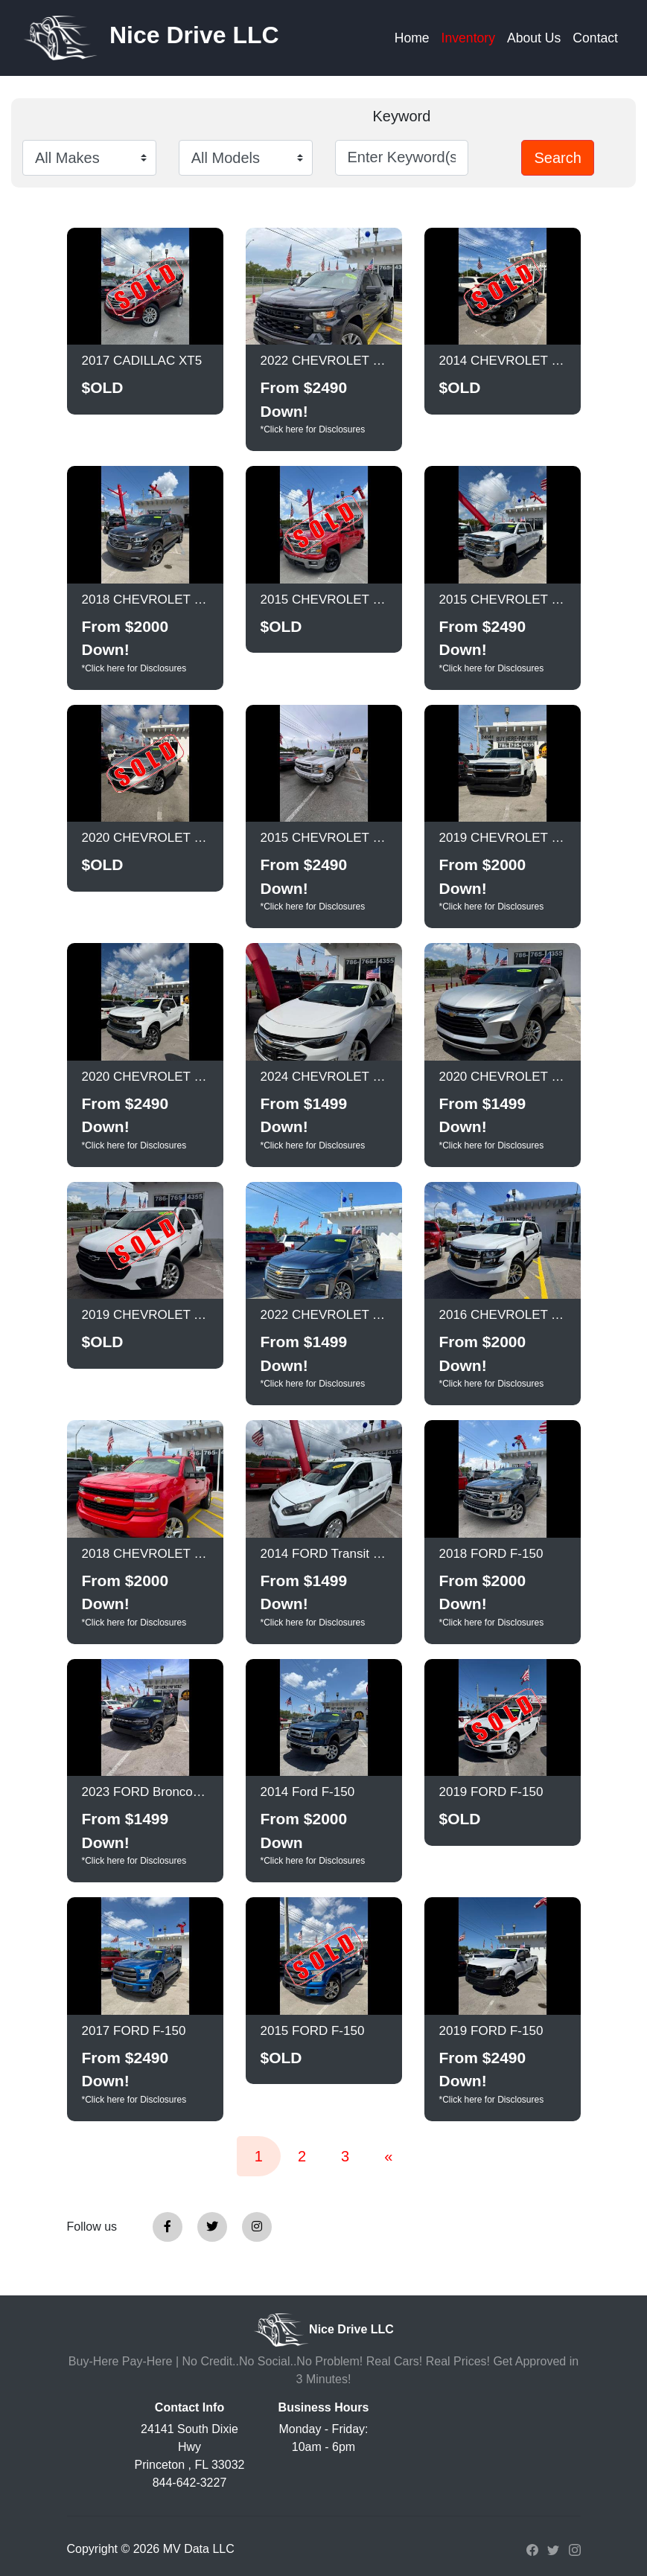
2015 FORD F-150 (313, 2031)
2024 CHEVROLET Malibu (324, 1077)
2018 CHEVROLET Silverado (145, 1554)
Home (412, 38)
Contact (595, 38)
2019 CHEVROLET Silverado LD (502, 838)
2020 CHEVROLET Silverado (145, 1077)
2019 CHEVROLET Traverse (145, 1315)
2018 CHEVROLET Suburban (145, 599)
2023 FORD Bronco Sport (145, 1792)
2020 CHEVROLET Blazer (502, 1077)
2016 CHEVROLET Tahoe (502, 1315)
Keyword (401, 116)
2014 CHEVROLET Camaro (502, 361)
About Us (534, 38)
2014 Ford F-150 (308, 1792)
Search (557, 158)
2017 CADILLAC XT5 (142, 361)
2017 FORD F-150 (134, 2031)
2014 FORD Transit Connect (324, 1554)
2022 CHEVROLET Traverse (324, 1315)
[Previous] (388, 2156)
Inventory (468, 38)
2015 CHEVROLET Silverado (324, 599)
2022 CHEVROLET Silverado (324, 361)
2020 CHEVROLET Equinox (145, 838)
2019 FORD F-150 (491, 1792)
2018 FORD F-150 (491, 1554)
